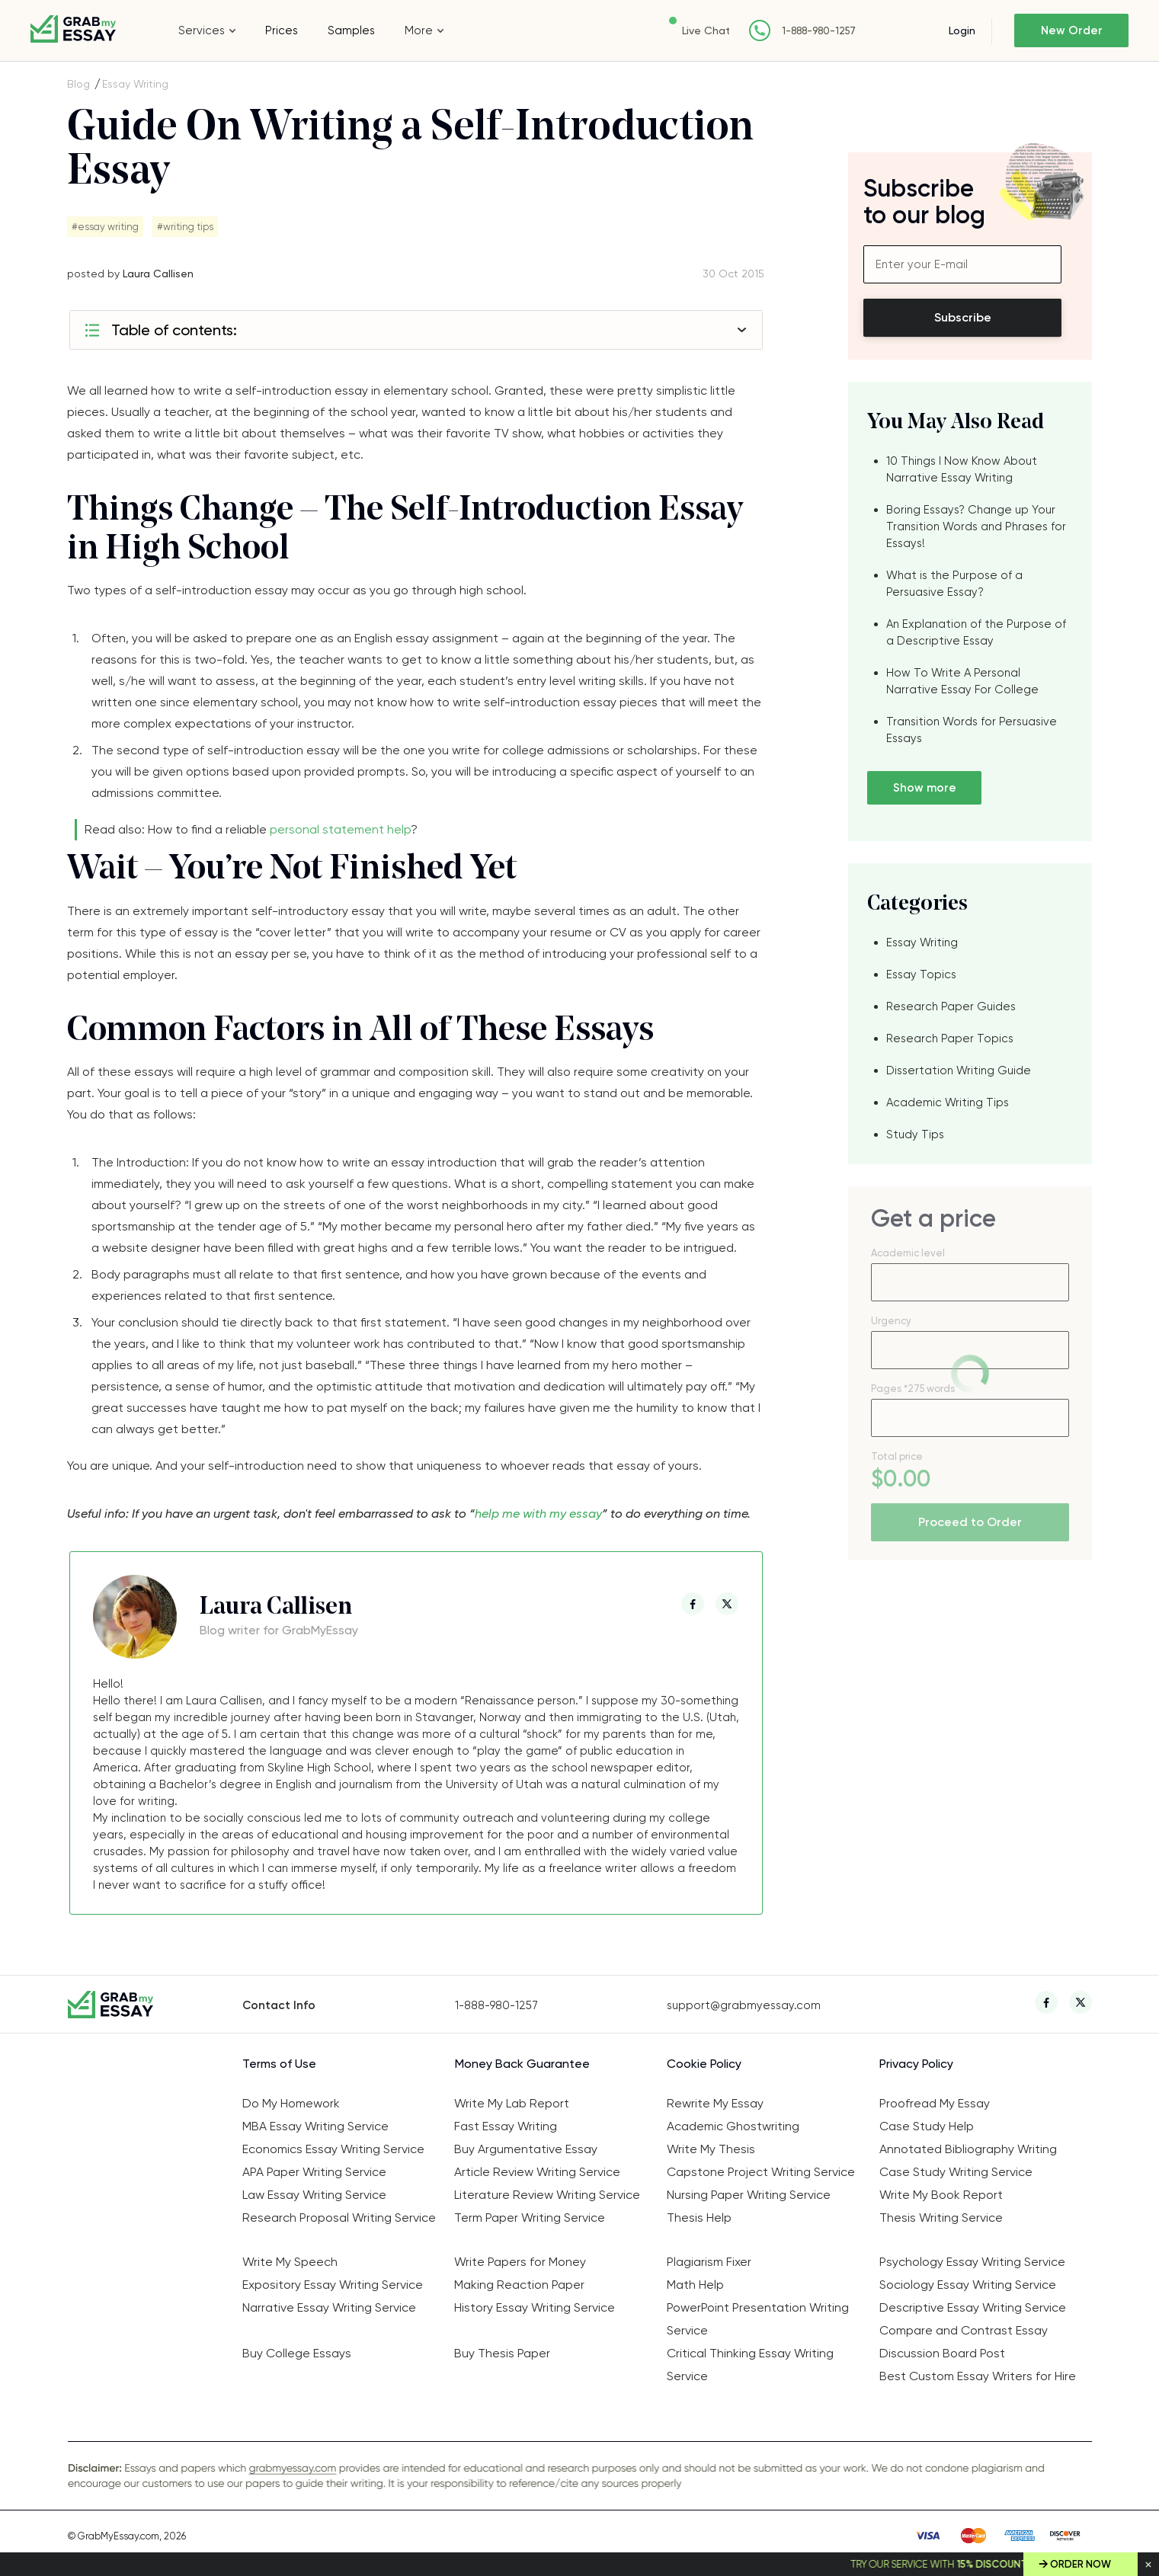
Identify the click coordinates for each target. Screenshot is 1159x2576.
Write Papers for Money (520, 2261)
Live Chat (706, 30)
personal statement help (340, 829)
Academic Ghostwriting (733, 2126)
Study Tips (915, 1134)
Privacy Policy (916, 2063)
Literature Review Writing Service (547, 2194)
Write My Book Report (941, 2194)
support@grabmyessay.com (744, 2005)
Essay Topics (921, 974)
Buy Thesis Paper (502, 2353)
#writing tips (185, 226)
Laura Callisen (158, 273)
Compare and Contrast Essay (963, 2330)
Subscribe (962, 317)
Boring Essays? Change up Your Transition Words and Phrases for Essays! (976, 526)
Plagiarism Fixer (709, 2261)
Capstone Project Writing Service (761, 2172)
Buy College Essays (296, 2353)
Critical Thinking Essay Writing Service (750, 2364)
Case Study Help (926, 2126)
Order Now (1080, 2564)
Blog (78, 84)
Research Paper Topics (949, 1038)
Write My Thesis (711, 2149)
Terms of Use (279, 2063)
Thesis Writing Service (941, 2217)
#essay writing (105, 226)
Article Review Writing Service (537, 2172)
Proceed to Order (970, 1522)
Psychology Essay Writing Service (972, 2261)
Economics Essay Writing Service (333, 2149)
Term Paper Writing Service (529, 2217)
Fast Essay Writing (505, 2126)
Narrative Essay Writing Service (329, 2307)
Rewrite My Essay (715, 2103)
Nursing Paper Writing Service (749, 2194)
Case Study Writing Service (956, 2172)
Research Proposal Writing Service (339, 2217)
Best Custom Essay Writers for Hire (977, 2376)
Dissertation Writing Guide (958, 1070)
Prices (281, 30)
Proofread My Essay (934, 2103)
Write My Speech (290, 2261)
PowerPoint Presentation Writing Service (758, 2319)
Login (962, 30)
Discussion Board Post (942, 2353)
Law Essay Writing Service (314, 2194)
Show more (924, 788)
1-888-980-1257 (819, 31)
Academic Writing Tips (947, 1102)
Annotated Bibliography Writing (968, 2149)
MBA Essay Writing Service (315, 2126)
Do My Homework (291, 2103)
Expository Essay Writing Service (332, 2284)
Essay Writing (135, 84)
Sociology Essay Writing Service (967, 2284)
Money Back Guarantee (522, 2063)
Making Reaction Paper (519, 2284)
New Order (1072, 30)
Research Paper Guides (951, 1006)
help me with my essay (538, 1513)
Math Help (695, 2284)
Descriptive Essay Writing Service (972, 2307)
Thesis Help (699, 2217)
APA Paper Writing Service (314, 2172)
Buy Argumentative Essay (525, 2149)
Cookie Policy (704, 2063)
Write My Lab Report (511, 2103)
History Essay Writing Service (534, 2307)
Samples (351, 30)
